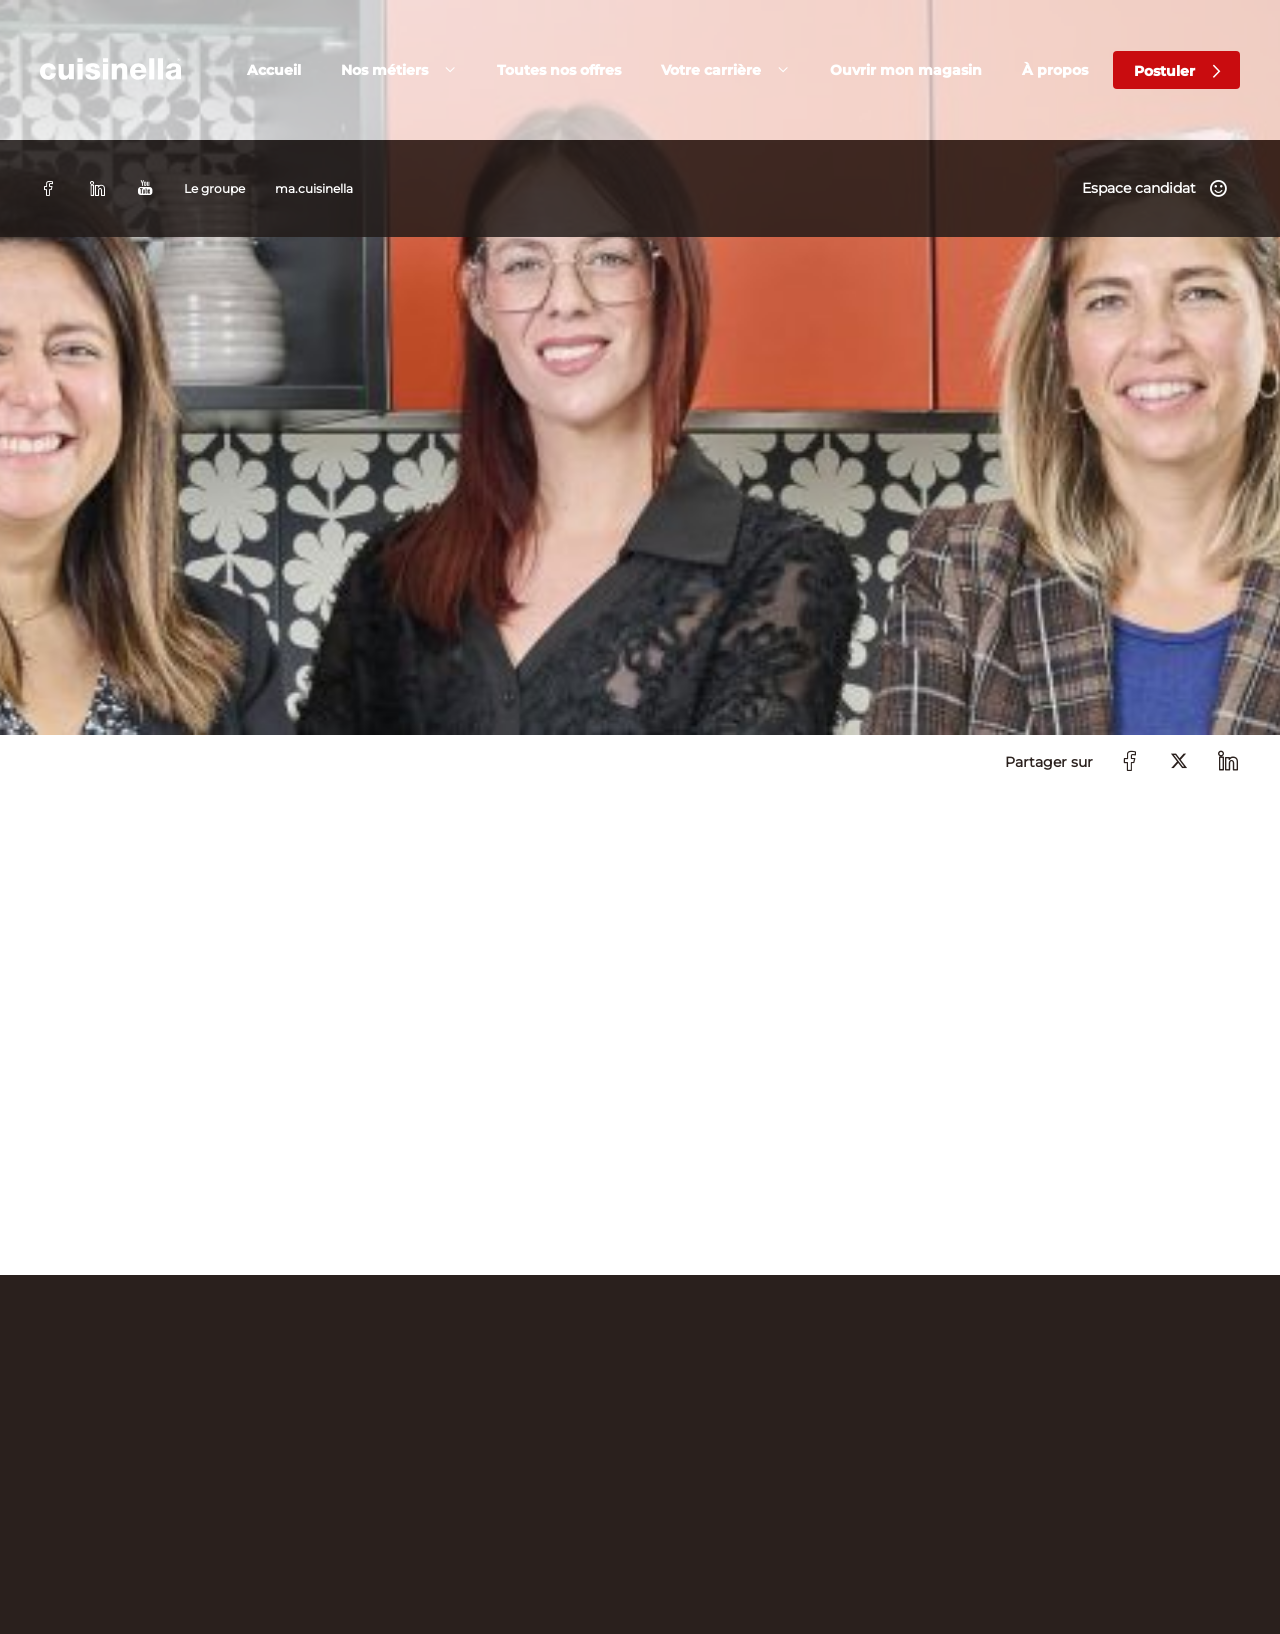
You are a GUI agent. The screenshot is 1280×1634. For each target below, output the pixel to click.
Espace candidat (1139, 24)
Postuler (1164, 90)
